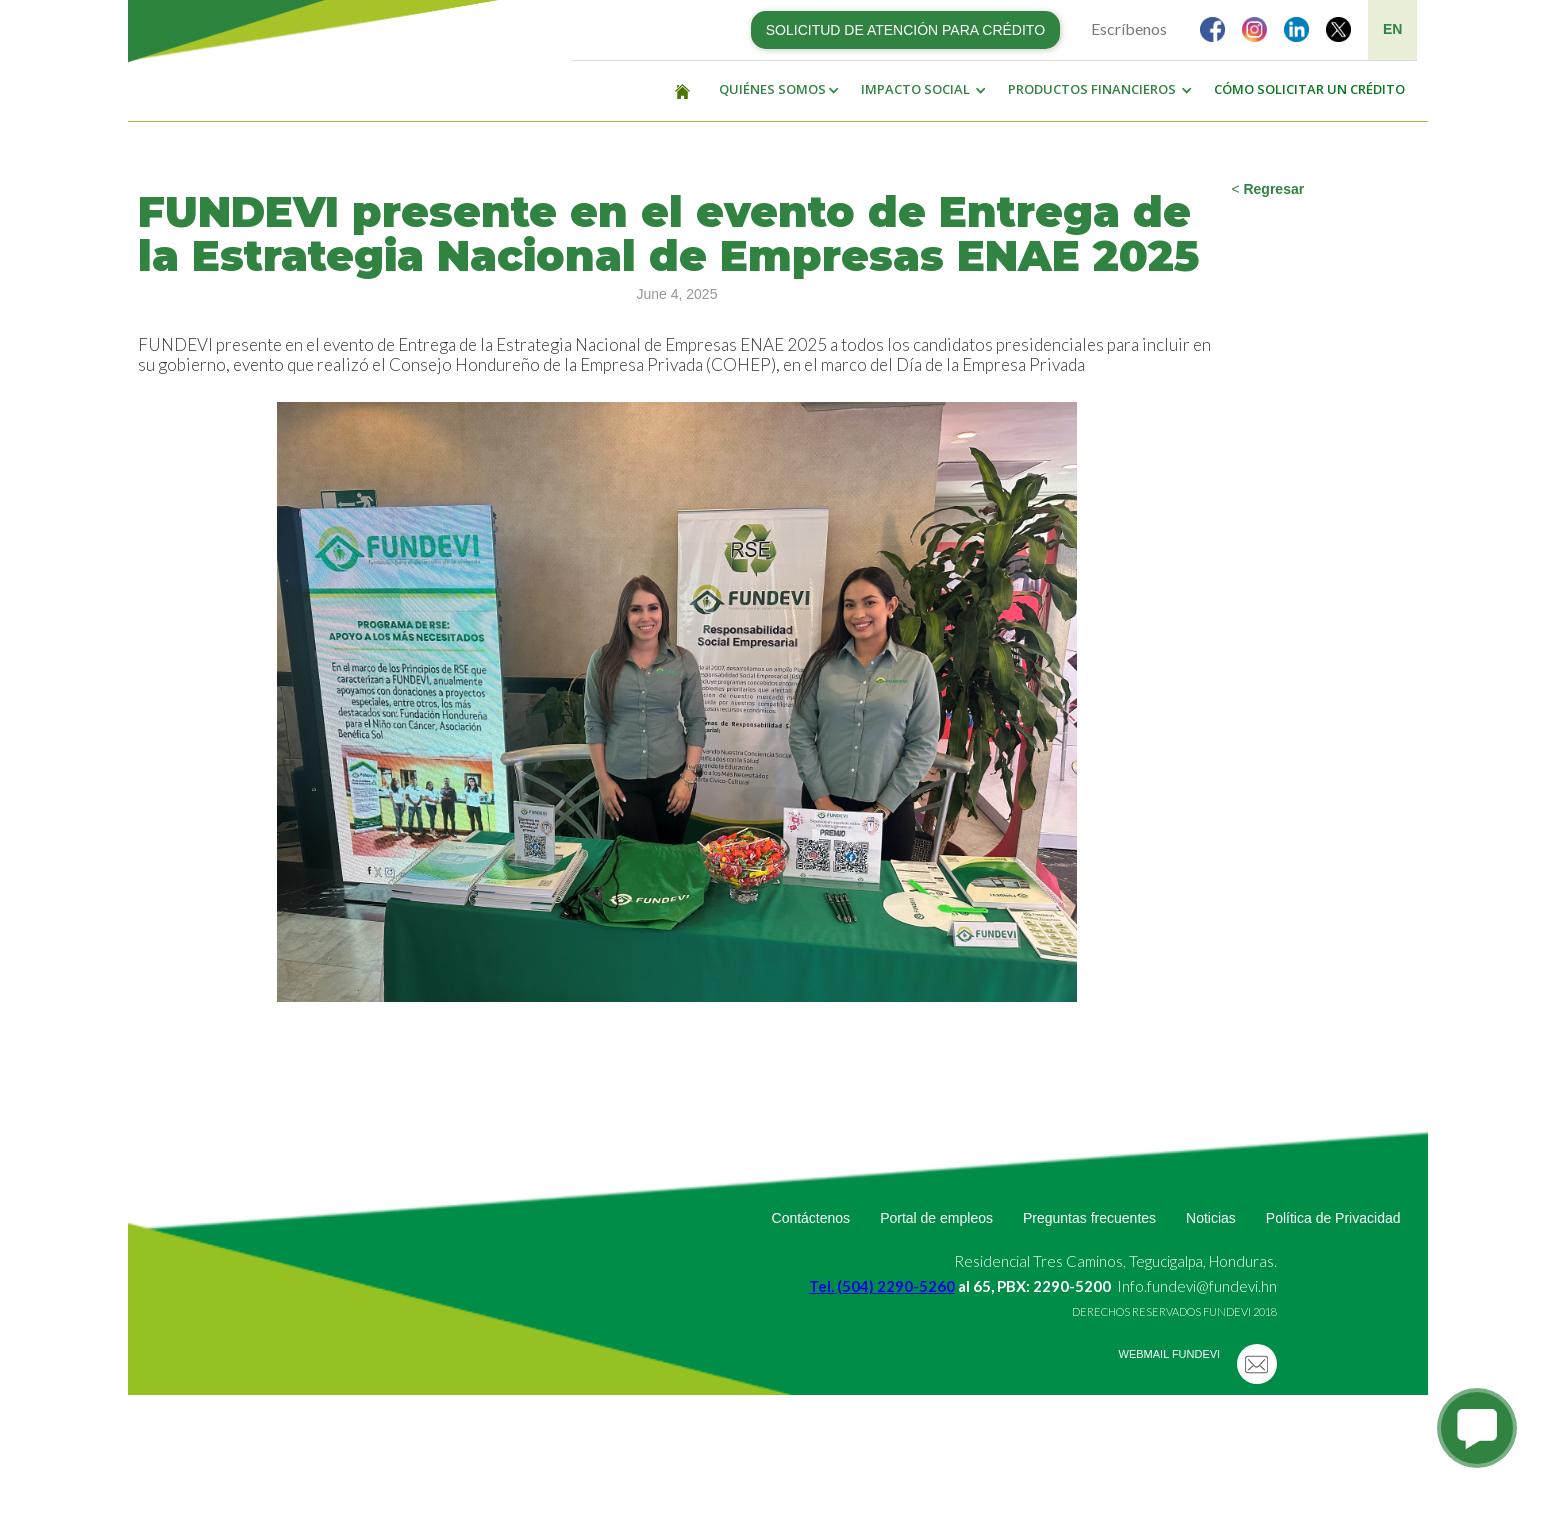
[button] (774, 90)
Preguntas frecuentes (1089, 1218)
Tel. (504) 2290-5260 (882, 1286)
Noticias (1211, 1218)
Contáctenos (811, 1218)
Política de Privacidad (1333, 1218)
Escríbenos (1129, 28)
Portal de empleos (936, 1218)
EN (1392, 29)
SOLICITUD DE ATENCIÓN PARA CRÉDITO (905, 30)
